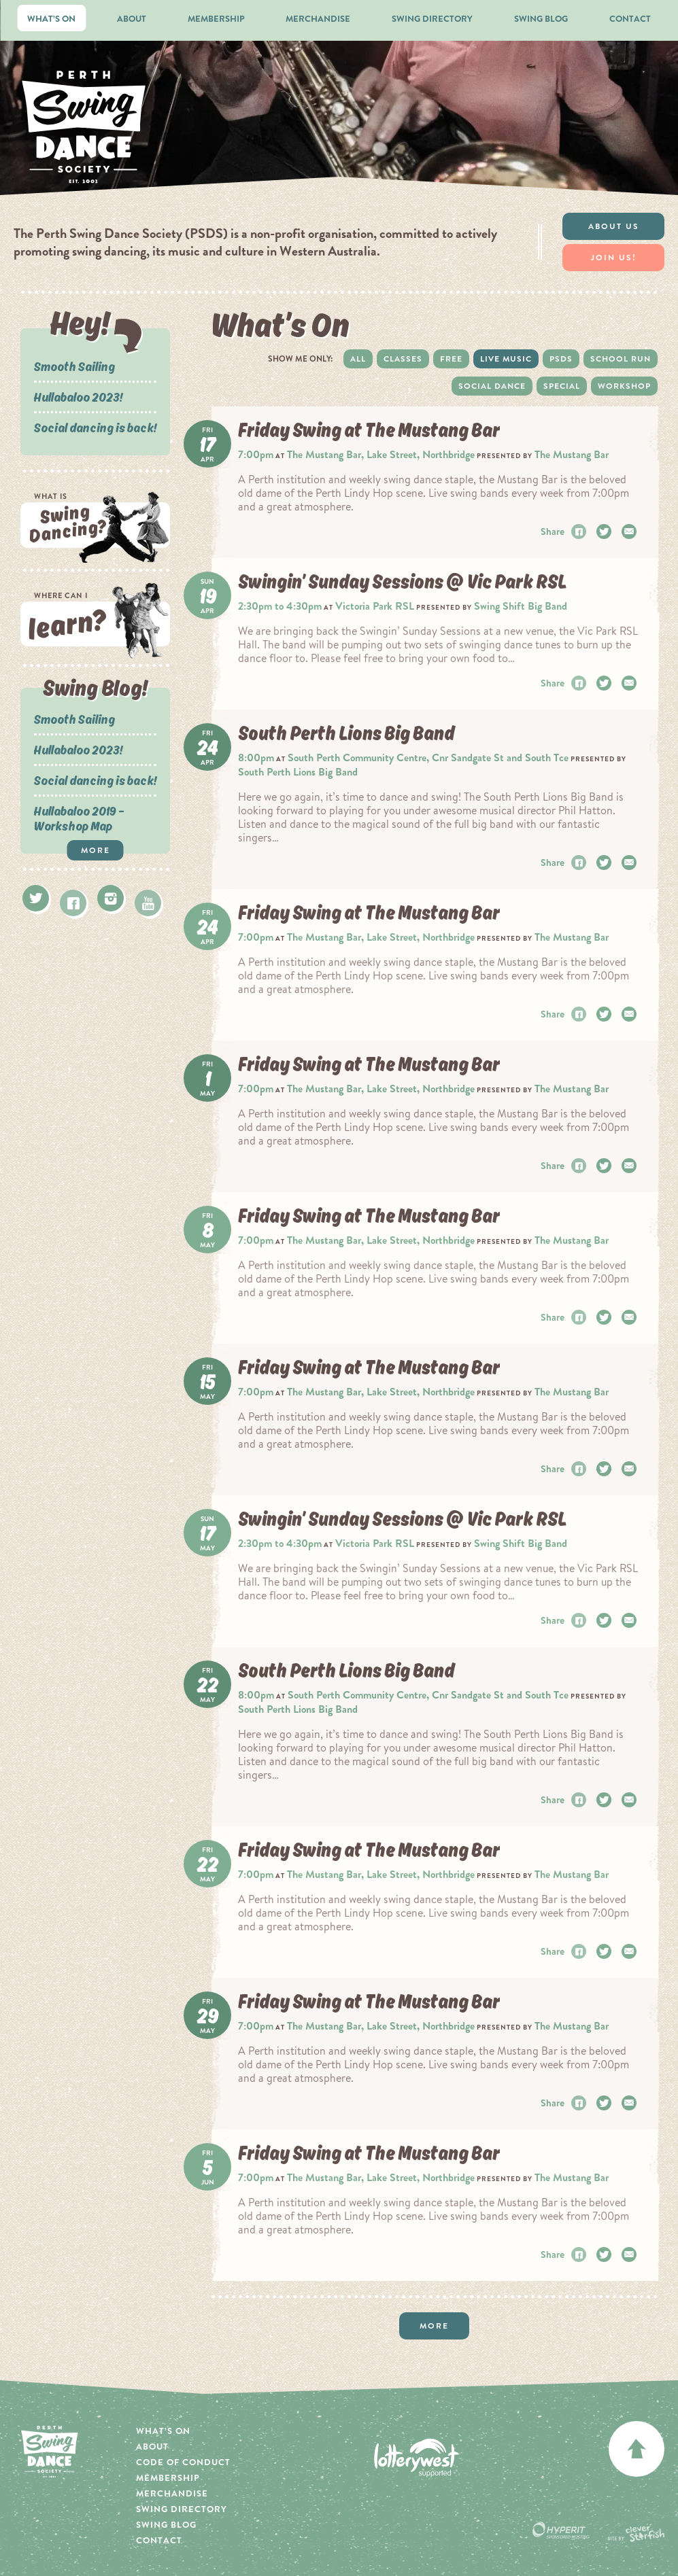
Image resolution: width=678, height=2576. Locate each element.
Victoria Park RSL (374, 606)
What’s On (51, 19)
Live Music (506, 358)
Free (451, 358)
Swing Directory (432, 19)
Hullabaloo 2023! (78, 396)
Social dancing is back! (95, 427)
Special (561, 386)
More (95, 850)
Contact (630, 19)
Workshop (624, 386)
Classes (403, 358)
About (131, 19)
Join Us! (614, 257)
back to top (636, 2449)
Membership (216, 19)
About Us (613, 226)
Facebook (73, 903)
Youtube (148, 903)
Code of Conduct (183, 2462)
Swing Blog (541, 19)
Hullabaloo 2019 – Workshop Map (79, 818)
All (358, 358)
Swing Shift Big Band (520, 606)
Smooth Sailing (74, 366)
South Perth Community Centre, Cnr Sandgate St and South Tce (428, 757)
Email (631, 531)
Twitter (35, 898)
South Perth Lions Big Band (298, 772)
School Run (620, 358)
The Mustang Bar (572, 454)
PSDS (561, 358)
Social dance (492, 386)
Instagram (110, 898)
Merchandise (318, 19)
